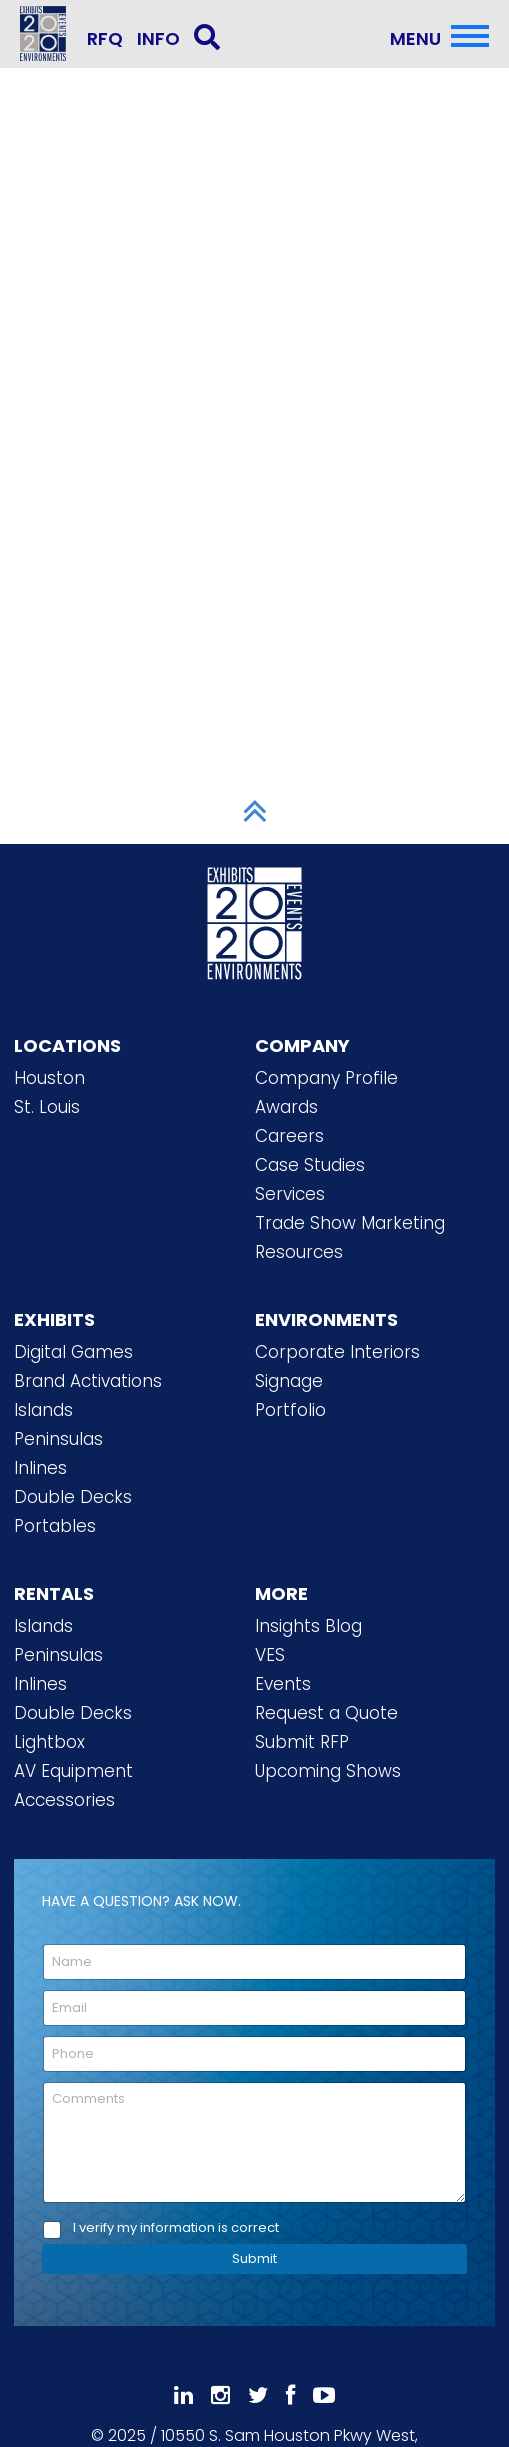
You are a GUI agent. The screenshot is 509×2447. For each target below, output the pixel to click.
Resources (299, 1252)
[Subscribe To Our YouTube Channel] (324, 2395)
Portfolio (290, 1410)
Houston (49, 1078)
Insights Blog (308, 1626)
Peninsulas (58, 1439)
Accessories (64, 1800)
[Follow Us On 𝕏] (258, 2395)
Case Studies (310, 1165)
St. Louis (47, 1107)
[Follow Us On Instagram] (220, 2395)
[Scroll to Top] (255, 811)
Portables (55, 1526)
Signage (289, 1381)
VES (270, 1655)
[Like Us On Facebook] (290, 2395)
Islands (43, 1410)
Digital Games (73, 1352)
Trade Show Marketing (350, 1223)
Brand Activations (88, 1381)
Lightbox (49, 1742)
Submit (254, 2258)
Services (290, 1194)
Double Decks (73, 1497)
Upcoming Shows (328, 1771)
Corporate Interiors (337, 1352)
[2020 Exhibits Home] (255, 920)
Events (283, 1684)
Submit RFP (302, 1742)
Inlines (40, 1468)
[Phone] (254, 2054)
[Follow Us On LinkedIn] (183, 2395)
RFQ (105, 38)
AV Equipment (73, 1771)
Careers (289, 1136)
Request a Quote (326, 1713)
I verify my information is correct (176, 2228)
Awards (286, 1107)
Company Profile (326, 1078)
